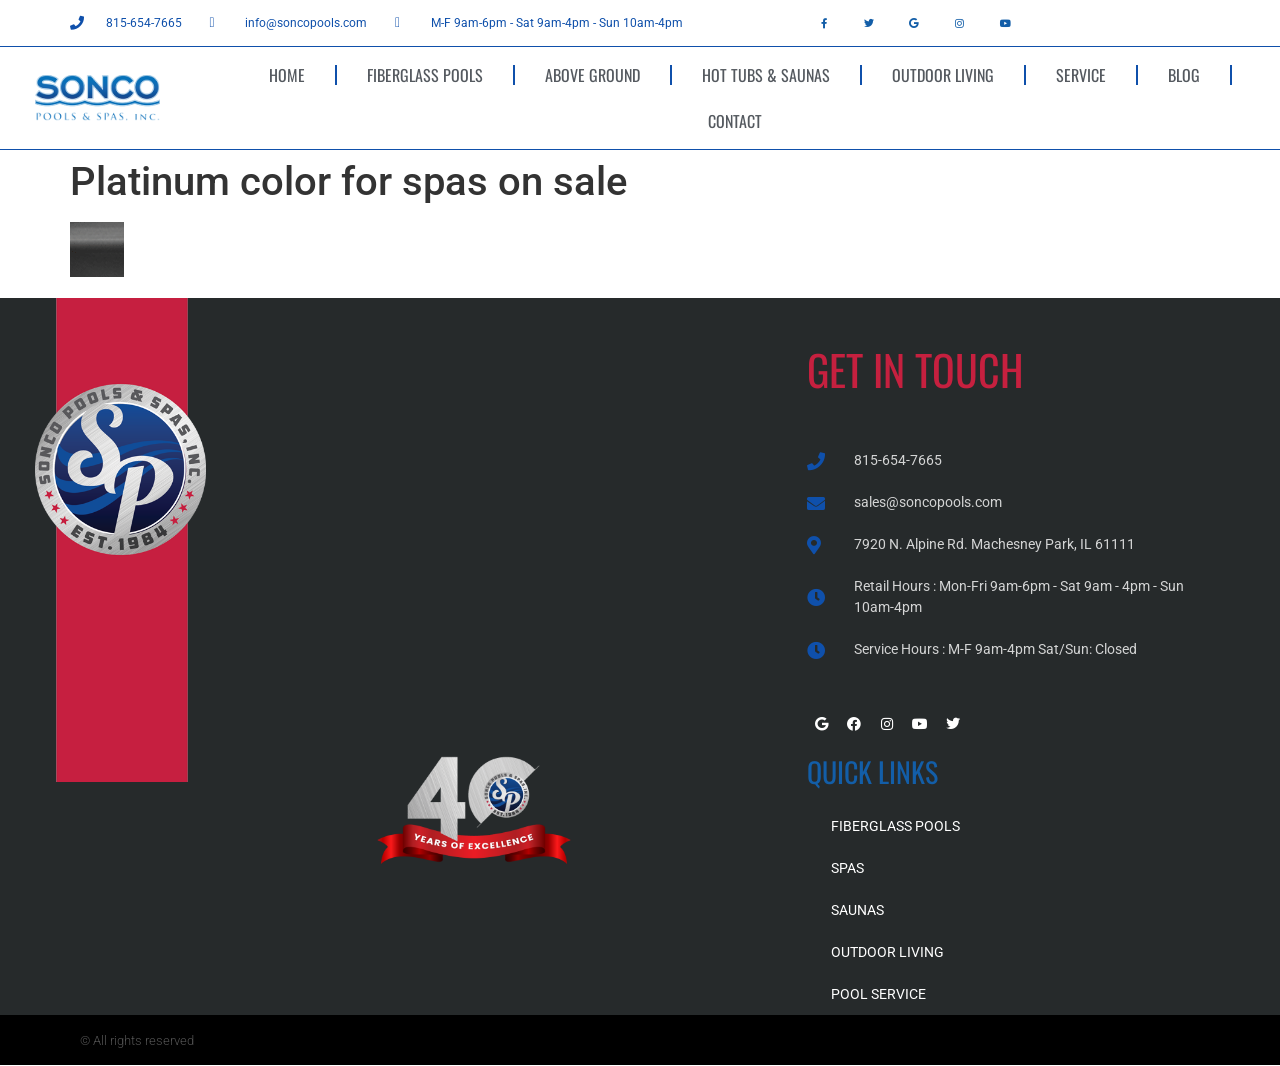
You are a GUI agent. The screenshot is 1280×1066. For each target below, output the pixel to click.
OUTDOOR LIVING (943, 75)
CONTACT (735, 121)
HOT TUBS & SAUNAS (766, 75)
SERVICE (1081, 75)
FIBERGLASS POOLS (425, 75)
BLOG (1184, 75)
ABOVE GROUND (592, 75)
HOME (287, 75)
